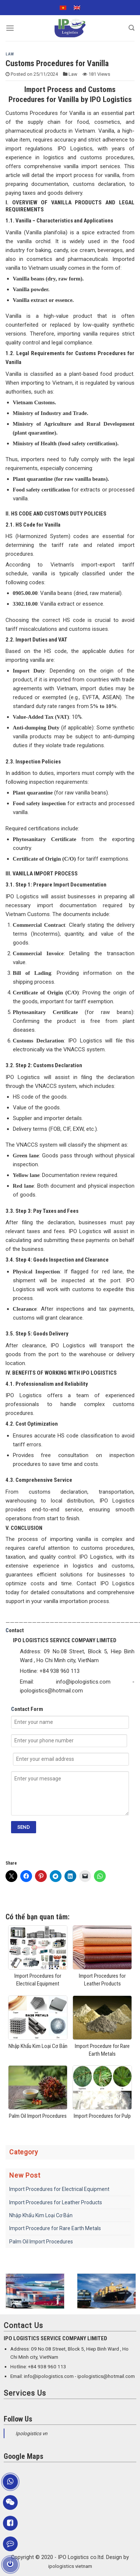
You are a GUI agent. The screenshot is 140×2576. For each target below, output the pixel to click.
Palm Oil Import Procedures (41, 2242)
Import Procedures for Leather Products (55, 2202)
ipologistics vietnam (70, 2566)
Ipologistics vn (31, 2433)
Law (10, 54)
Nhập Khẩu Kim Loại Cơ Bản (41, 2215)
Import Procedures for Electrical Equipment (59, 2189)
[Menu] (10, 28)
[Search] (131, 28)
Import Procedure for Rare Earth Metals (55, 2228)
